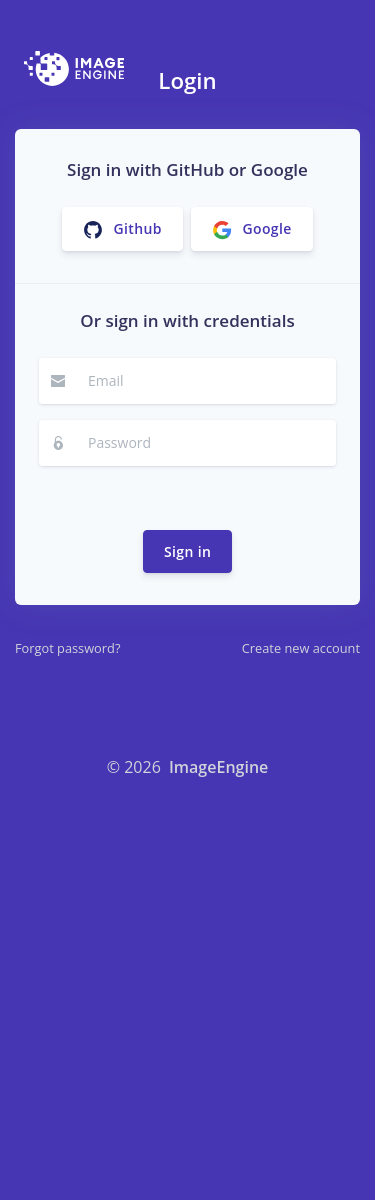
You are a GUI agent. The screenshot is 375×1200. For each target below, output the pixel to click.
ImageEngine (218, 767)
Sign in (187, 551)
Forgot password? (67, 648)
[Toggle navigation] (338, 69)
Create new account (301, 648)
